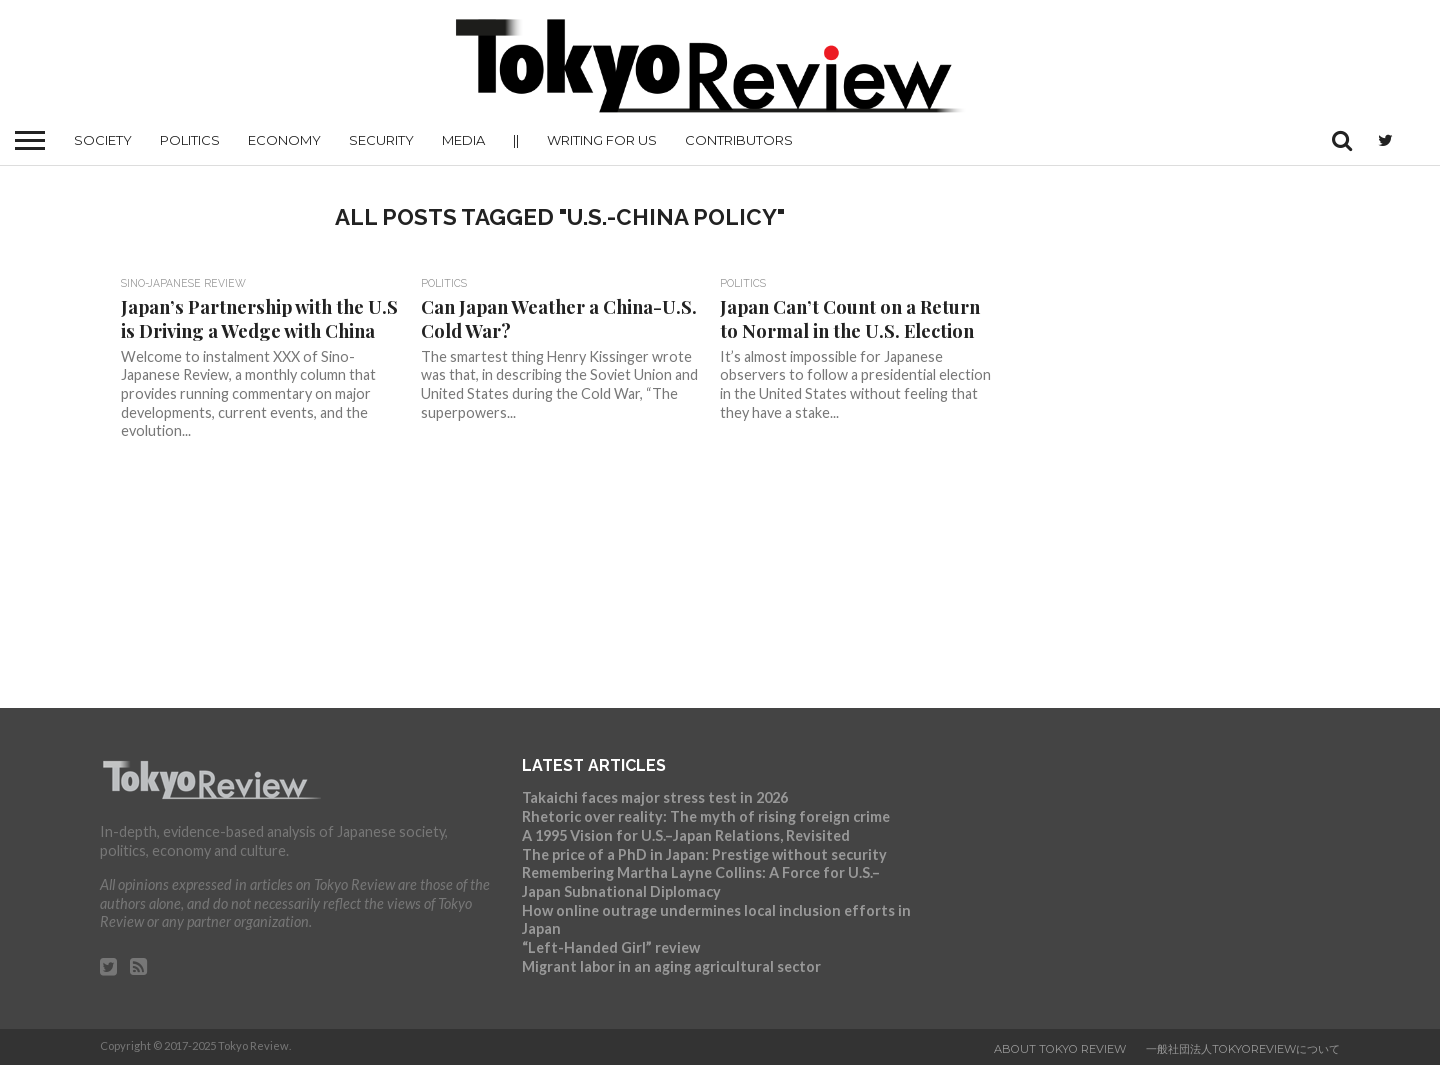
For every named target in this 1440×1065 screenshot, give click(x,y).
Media (463, 140)
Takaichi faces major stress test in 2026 (655, 797)
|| (516, 140)
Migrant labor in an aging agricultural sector (671, 966)
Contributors (739, 140)
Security (381, 140)
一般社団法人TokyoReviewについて (1243, 1049)
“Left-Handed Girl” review (611, 947)
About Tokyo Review (1060, 1049)
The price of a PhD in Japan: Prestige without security (704, 854)
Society (103, 140)
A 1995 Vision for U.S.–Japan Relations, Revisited (686, 835)
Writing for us (602, 140)
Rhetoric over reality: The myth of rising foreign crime (706, 816)
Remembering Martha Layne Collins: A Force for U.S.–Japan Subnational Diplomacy (701, 882)
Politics (190, 140)
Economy (284, 140)
